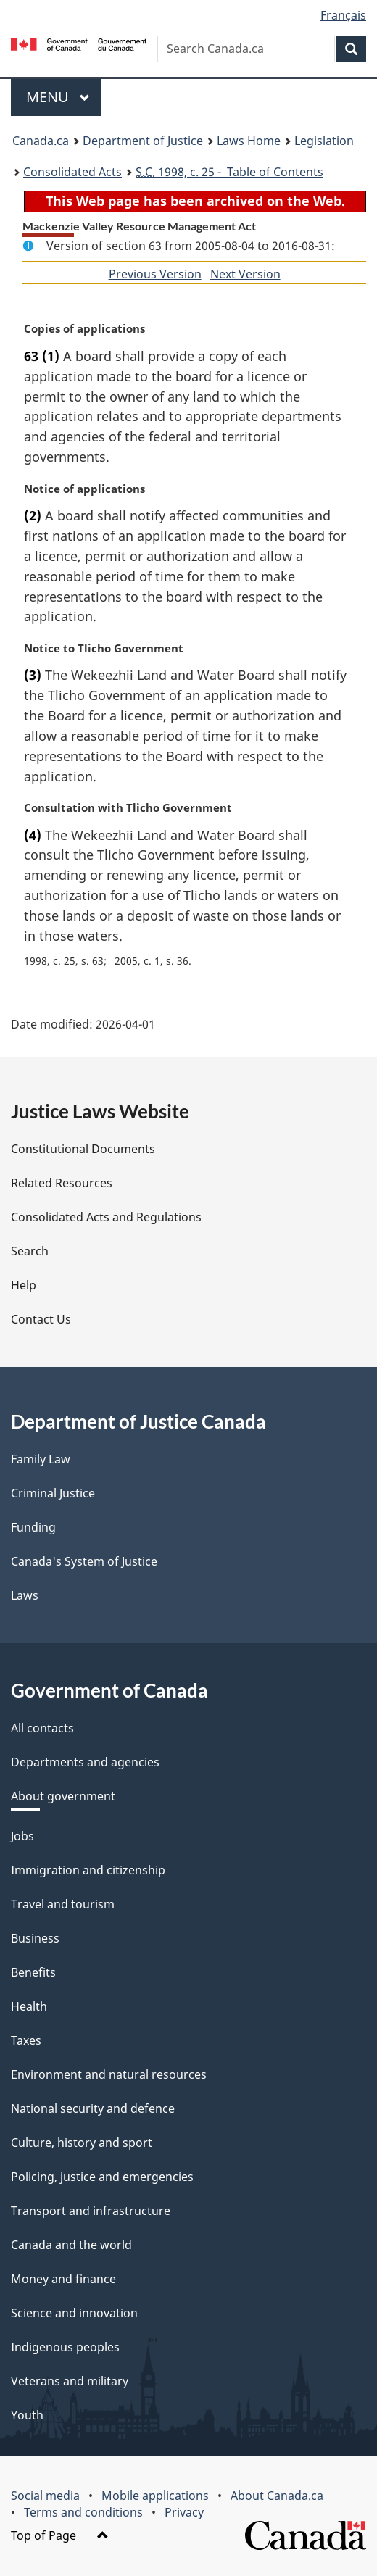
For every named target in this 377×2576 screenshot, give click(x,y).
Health (29, 2006)
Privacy (184, 2512)
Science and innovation (74, 2313)
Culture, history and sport (81, 2143)
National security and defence (93, 2108)
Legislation (324, 141)
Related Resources (61, 1183)
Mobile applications (155, 2496)
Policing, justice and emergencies (102, 2177)
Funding (33, 1527)
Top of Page (60, 2535)
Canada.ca (40, 141)
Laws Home (249, 141)
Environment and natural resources (109, 2074)
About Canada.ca (277, 2496)
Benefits (33, 1972)
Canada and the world (71, 2245)
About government (63, 1796)
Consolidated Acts (72, 172)
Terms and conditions (83, 2512)
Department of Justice (143, 141)
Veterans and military (69, 2381)
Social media (45, 2496)
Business (35, 1938)
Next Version (245, 274)
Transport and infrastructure (90, 2211)
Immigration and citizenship (88, 1870)
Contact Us (41, 1319)
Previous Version (155, 274)
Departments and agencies (85, 1762)
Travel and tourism (63, 1904)
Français (343, 15)
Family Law (40, 1459)
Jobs (22, 1836)
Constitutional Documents (83, 1149)
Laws (24, 1595)
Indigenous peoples (65, 2347)
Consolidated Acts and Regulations (106, 1217)
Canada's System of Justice (84, 1561)
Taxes (26, 2040)
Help (23, 1285)
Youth (27, 2415)
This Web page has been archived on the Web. (195, 200)
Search (30, 1251)
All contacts (42, 1728)
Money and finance (63, 2279)
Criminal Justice (53, 1493)
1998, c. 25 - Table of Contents (229, 172)
